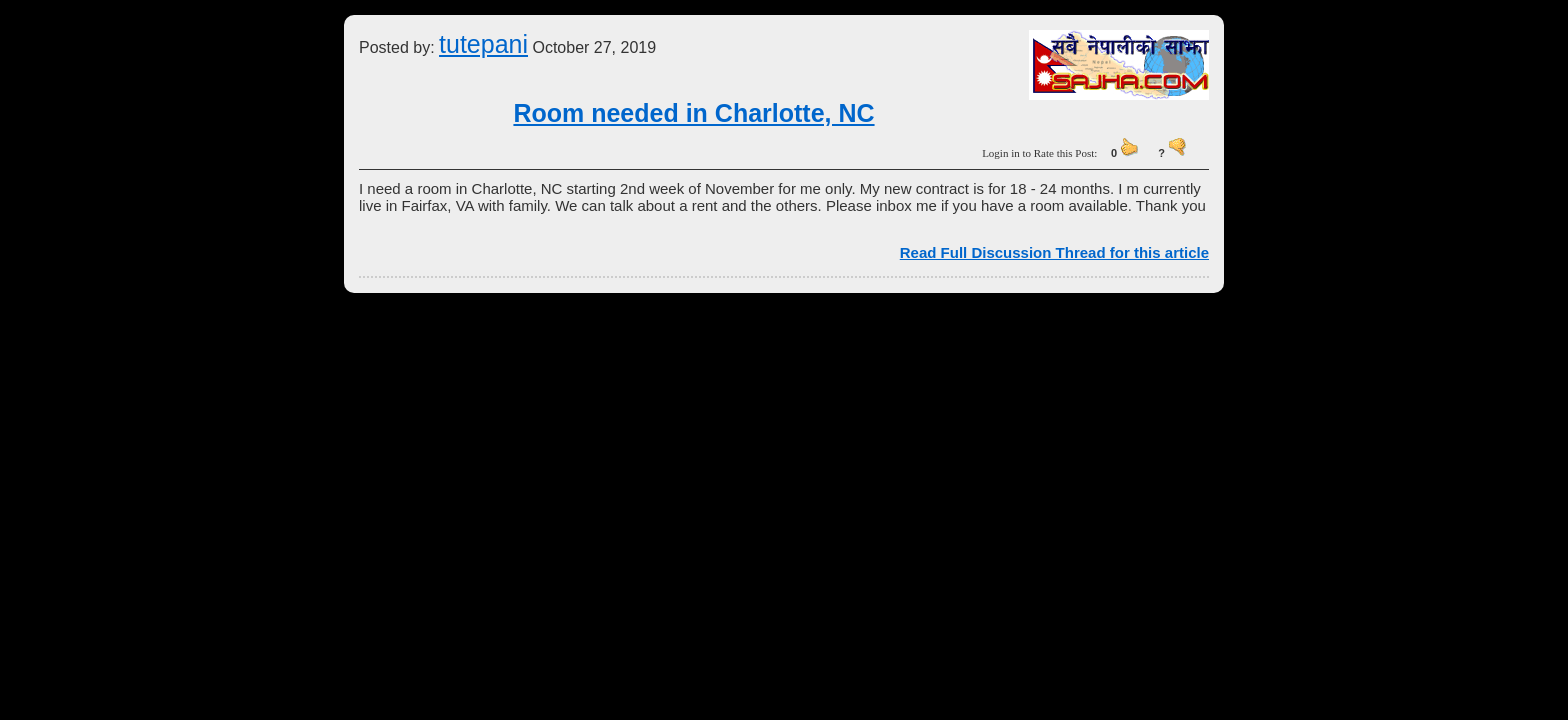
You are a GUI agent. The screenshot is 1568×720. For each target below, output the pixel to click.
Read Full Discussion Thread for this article (1054, 252)
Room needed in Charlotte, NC (693, 113)
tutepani (483, 44)
